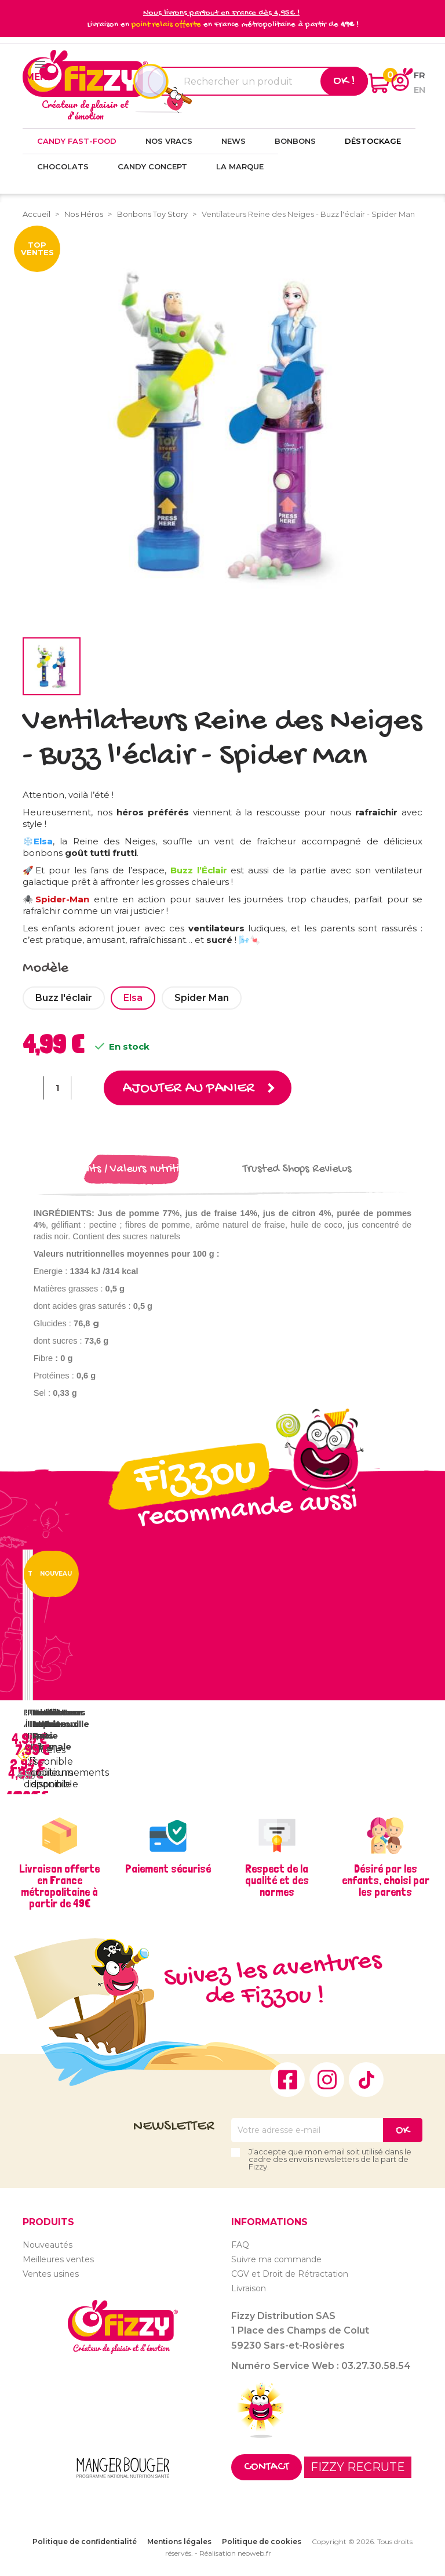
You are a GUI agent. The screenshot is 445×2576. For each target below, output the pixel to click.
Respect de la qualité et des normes (277, 1880)
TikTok (366, 2079)
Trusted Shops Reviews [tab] (297, 1169)
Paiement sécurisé (168, 1868)
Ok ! (344, 81)
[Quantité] (57, 1088)
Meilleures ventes (58, 2259)
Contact (266, 2466)
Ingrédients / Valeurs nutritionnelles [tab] (132, 1169)
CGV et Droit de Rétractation (289, 2273)
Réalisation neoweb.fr (235, 2552)
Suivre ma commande (276, 2259)
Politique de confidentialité (84, 2541)
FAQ (240, 2244)
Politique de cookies (261, 2541)
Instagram (326, 2079)
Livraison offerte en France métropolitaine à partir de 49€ (59, 1886)
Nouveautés (47, 2244)
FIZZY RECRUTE (358, 2466)
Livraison (248, 2288)
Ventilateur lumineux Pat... (58, 1724)
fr (419, 75)
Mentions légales (179, 2541)
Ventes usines (51, 2273)
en (419, 89)
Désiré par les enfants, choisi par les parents (385, 1880)
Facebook (287, 2079)
